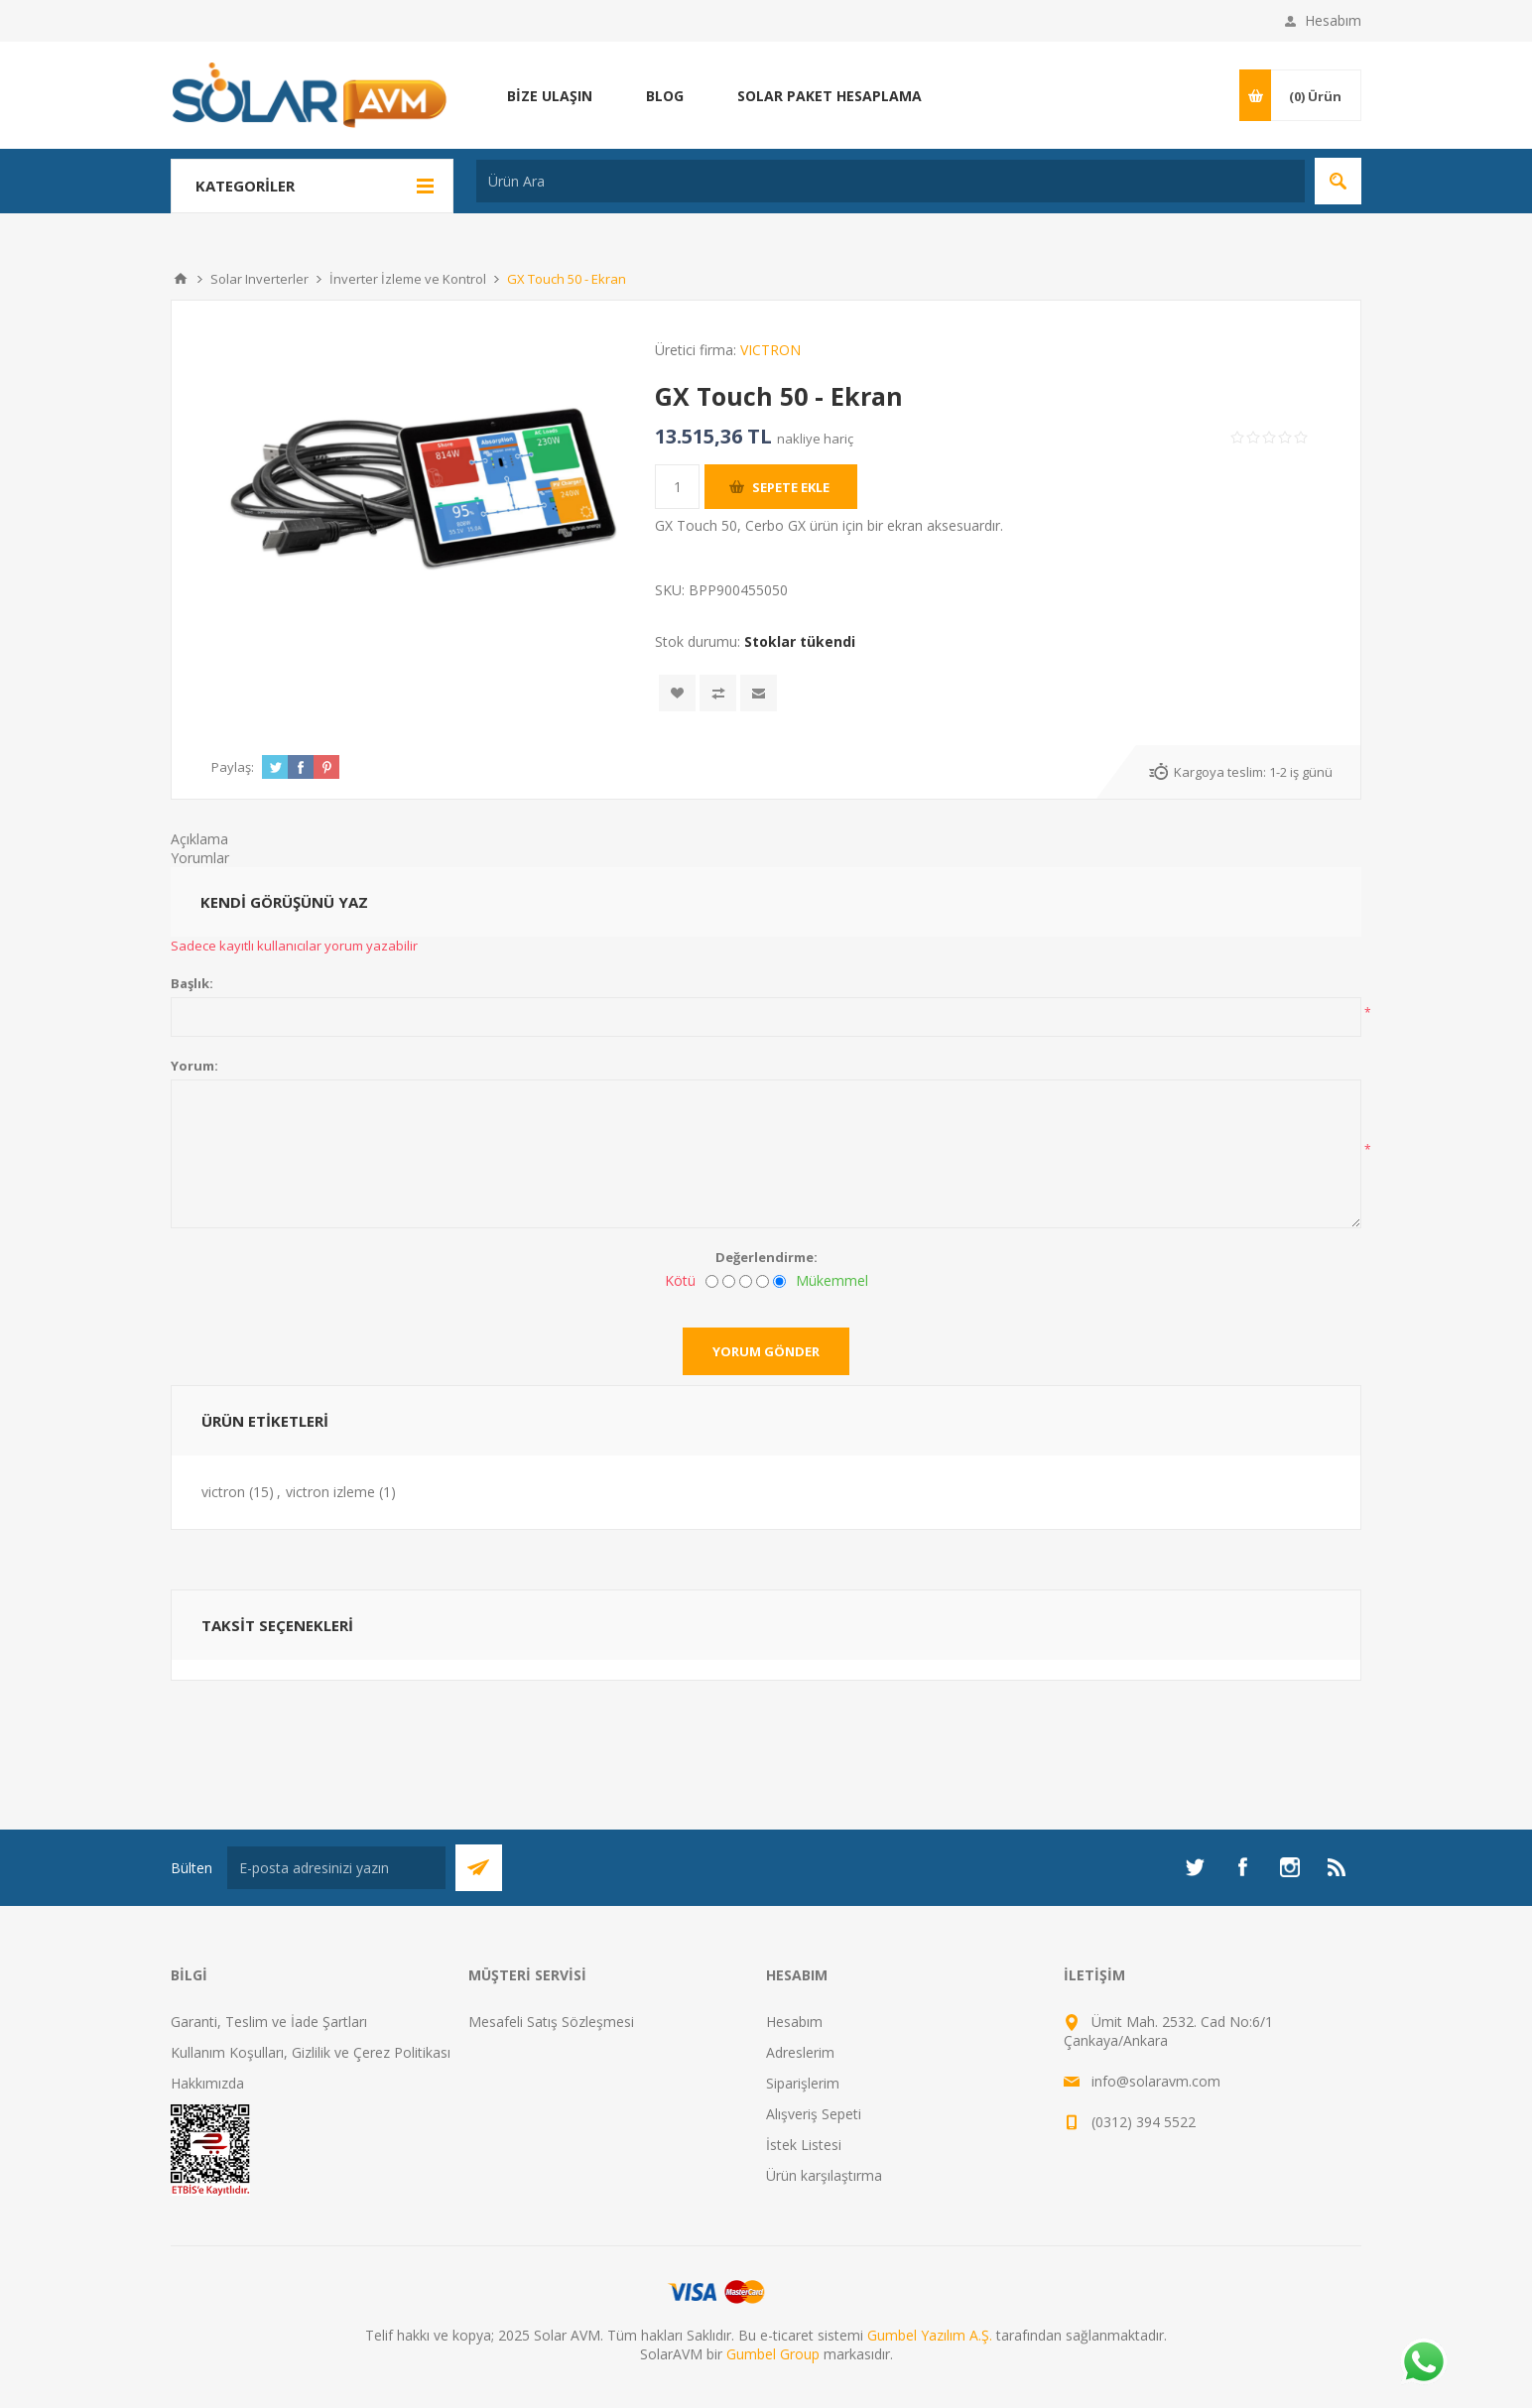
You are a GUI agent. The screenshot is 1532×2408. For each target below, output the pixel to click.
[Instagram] (1290, 1867)
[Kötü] (711, 1281)
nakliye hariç (815, 438)
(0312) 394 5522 (1143, 2121)
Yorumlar (200, 857)
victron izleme (330, 1491)
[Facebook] (1242, 1867)
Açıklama (199, 838)
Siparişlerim (802, 2083)
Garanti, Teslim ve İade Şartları (269, 2021)
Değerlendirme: (766, 1257)
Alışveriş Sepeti (813, 2113)
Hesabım (1333, 20)
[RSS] (1337, 1867)
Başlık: (192, 983)
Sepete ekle (791, 487)
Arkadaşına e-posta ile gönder (758, 693)
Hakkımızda (207, 2083)
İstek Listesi (803, 2144)
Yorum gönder (766, 1351)
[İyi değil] (728, 1281)
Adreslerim (800, 2052)
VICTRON (770, 349)
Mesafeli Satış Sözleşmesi (551, 2021)
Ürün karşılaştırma (824, 2175)
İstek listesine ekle (677, 693)
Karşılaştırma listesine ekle (718, 693)
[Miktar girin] (677, 486)
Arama (1338, 181)
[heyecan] (1195, 1867)
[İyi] (762, 1281)
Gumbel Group (773, 2354)
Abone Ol (478, 1867)
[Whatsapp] (1423, 2363)
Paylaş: (232, 767)
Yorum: (194, 1066)
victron (223, 1491)
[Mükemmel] (779, 1281)
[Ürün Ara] (890, 181)
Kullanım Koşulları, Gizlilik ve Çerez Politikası (310, 2052)
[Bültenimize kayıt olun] (336, 1867)
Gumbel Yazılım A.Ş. (929, 2335)
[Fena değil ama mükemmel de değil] (745, 1281)
